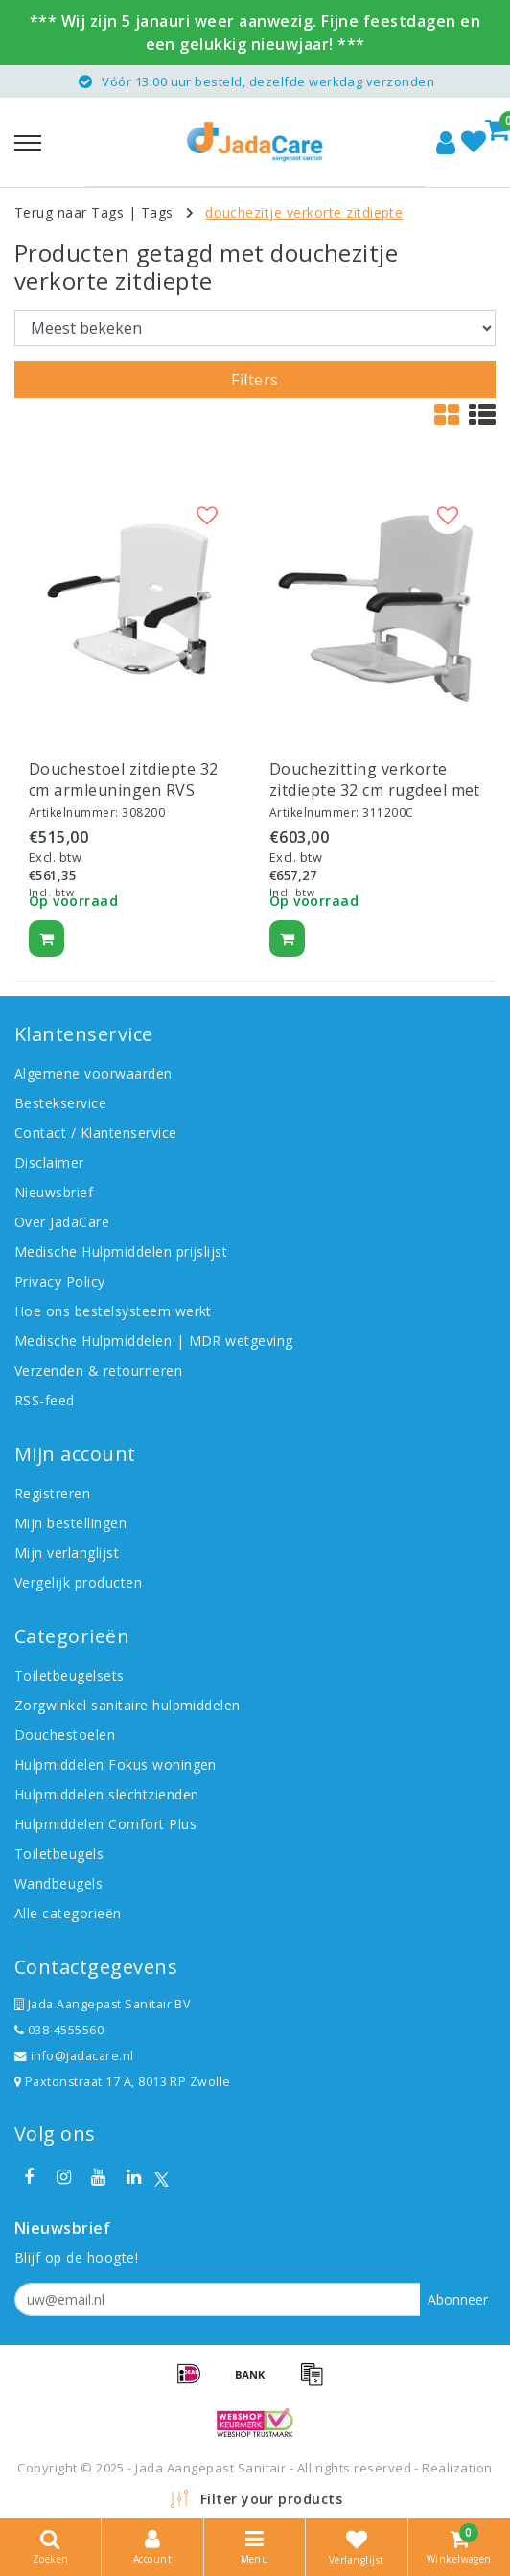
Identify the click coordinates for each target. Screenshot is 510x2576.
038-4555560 (59, 2030)
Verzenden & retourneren (98, 1370)
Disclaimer (49, 1162)
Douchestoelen (64, 1735)
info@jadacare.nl (74, 2056)
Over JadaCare (61, 1222)
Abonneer (458, 2299)
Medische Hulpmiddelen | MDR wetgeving (153, 1341)
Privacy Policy (59, 1281)
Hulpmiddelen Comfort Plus (105, 1824)
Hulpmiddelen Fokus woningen (115, 1764)
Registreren (52, 1493)
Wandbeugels (58, 1883)
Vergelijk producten (78, 1582)
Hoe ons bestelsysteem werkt (113, 1311)
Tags (157, 212)
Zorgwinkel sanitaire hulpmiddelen (127, 1705)
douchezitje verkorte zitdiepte (304, 212)
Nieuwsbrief (53, 1192)
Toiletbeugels (59, 1854)
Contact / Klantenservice (95, 1133)
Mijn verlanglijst (66, 1552)
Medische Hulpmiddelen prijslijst (120, 1251)
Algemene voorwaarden (93, 1073)
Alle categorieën (68, 1913)
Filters (254, 379)
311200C (387, 812)
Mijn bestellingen (70, 1523)
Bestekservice (60, 1103)
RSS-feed (44, 1400)
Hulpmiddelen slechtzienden (106, 1794)
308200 (143, 812)
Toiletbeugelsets (69, 1675)
